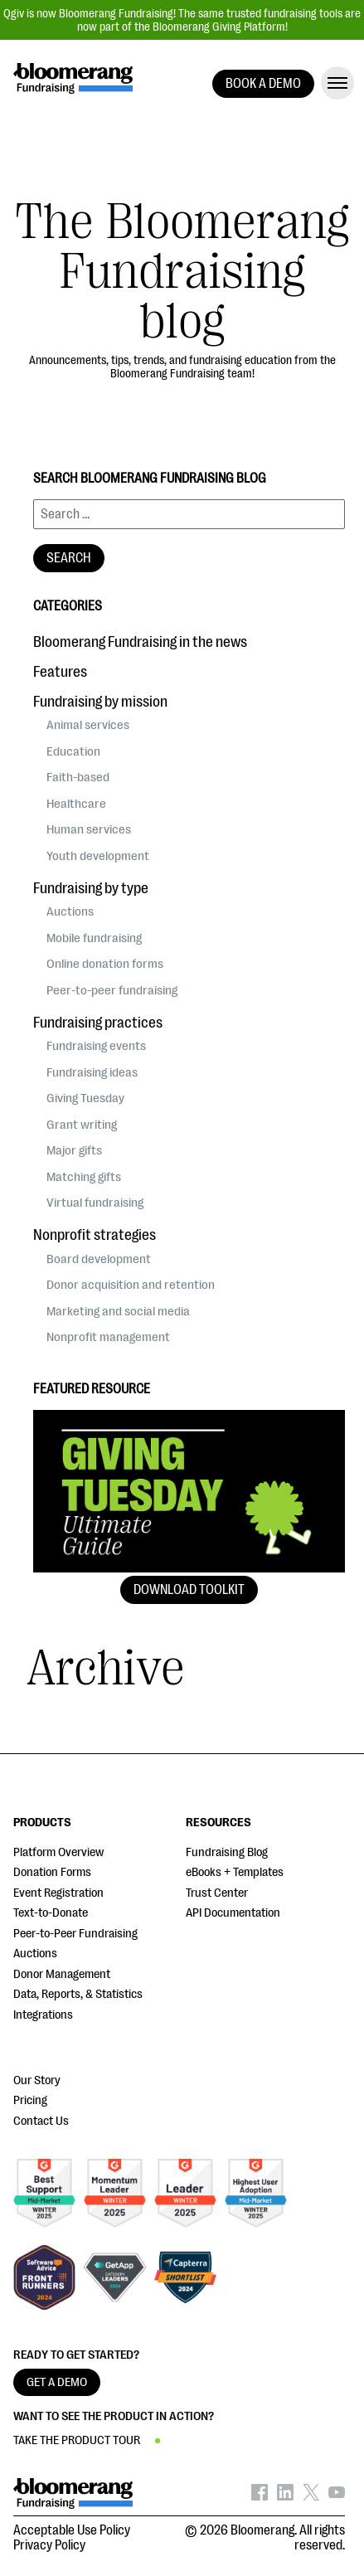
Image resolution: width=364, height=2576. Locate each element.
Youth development (97, 855)
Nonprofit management (108, 1336)
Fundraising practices (98, 1022)
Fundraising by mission (100, 701)
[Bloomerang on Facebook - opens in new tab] (259, 2496)
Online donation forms (104, 963)
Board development (98, 1259)
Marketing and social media (118, 1311)
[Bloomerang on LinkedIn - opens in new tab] (285, 2496)
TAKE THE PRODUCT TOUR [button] (76, 2440)
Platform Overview (58, 1852)
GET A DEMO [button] (57, 2382)
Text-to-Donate (50, 1913)
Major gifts (74, 1150)
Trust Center (217, 1893)
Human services (88, 829)
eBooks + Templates (235, 1872)
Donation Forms (52, 1872)
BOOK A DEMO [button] (263, 83)
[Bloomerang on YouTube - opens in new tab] (336, 2496)
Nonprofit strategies (94, 1235)
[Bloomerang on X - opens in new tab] (311, 2496)
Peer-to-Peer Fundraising (75, 1934)
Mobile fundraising (94, 938)
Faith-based (77, 777)
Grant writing (81, 1124)
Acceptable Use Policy (71, 2530)
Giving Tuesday (85, 1098)
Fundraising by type (90, 888)
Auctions (70, 911)
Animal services (87, 724)
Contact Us (41, 2121)
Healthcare (76, 803)
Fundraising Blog (227, 1852)
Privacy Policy (49, 2545)
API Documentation (233, 1913)
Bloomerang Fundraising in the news (140, 642)
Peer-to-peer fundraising (111, 990)
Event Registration (58, 1893)
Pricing (30, 2100)
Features (60, 671)
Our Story (37, 2080)
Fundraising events (96, 1045)
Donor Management (61, 1974)
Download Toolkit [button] (189, 1589)
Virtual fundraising (94, 1202)
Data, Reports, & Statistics (78, 1994)
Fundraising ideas (92, 1072)
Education (73, 751)
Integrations (43, 2015)
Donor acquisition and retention (130, 1284)
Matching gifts (83, 1176)
